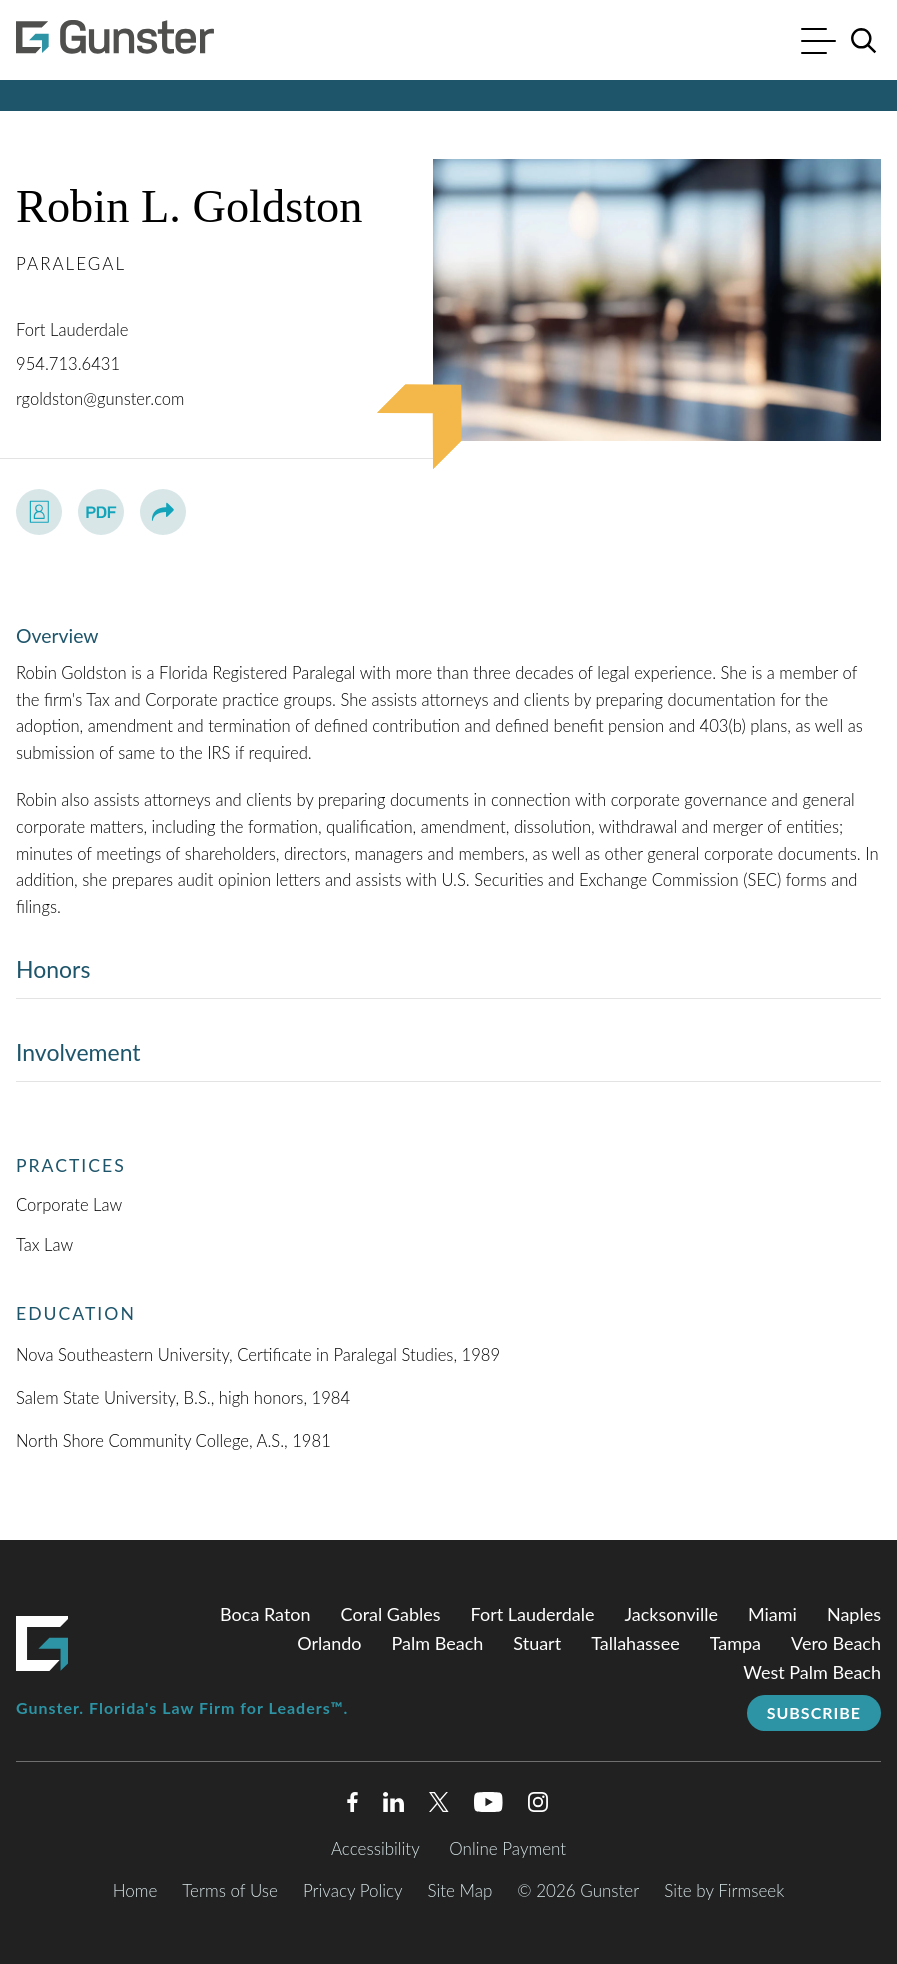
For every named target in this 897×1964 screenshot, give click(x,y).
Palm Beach (438, 1643)
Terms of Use (230, 1890)
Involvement (78, 1052)
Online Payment (507, 1848)
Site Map (460, 1890)
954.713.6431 (68, 364)
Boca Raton (265, 1614)
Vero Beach (836, 1643)
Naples (854, 1614)
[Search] (864, 41)
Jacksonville (671, 1614)
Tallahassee (635, 1643)
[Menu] (818, 43)
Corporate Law (69, 1205)
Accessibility (375, 1848)
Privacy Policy (353, 1890)
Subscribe (814, 1712)
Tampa (735, 1643)
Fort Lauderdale (72, 330)
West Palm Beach (812, 1672)
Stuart (537, 1643)
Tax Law (44, 1245)
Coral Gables (391, 1614)
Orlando (329, 1643)
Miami (772, 1614)
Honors (53, 969)
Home (135, 1890)
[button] (163, 512)
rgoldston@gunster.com (100, 399)
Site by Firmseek (724, 1890)
